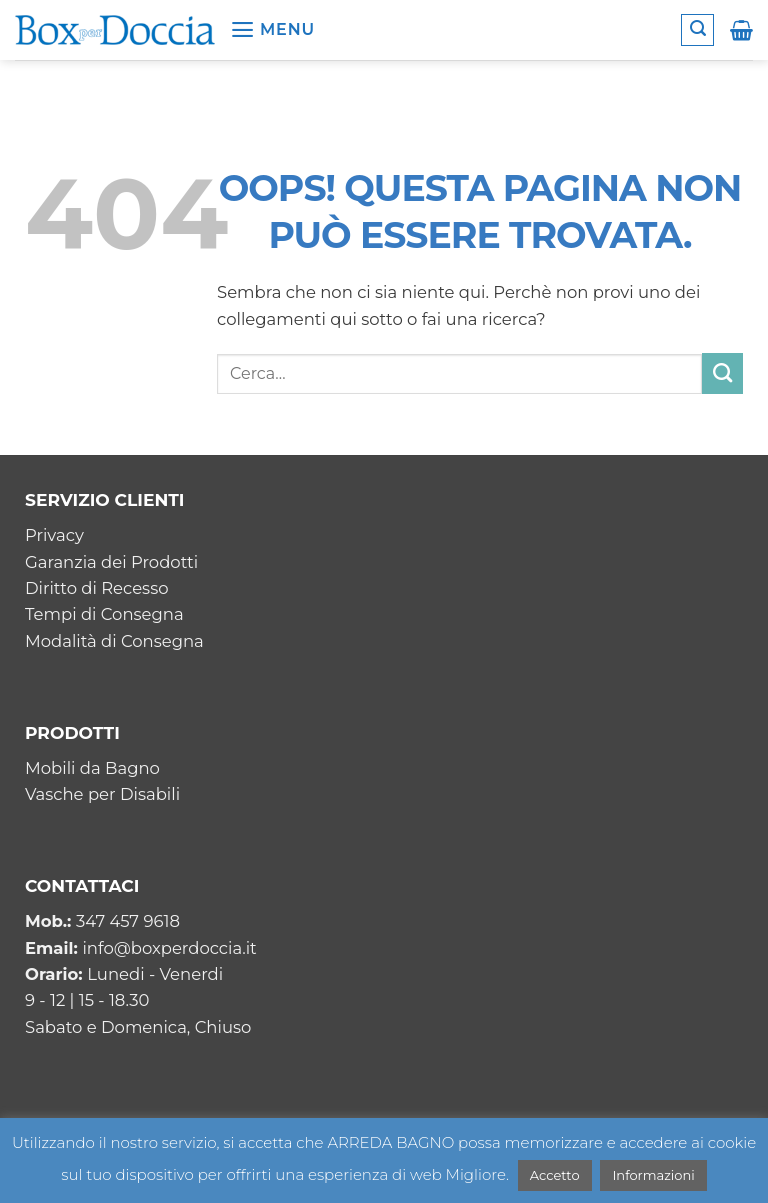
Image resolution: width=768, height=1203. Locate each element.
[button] (272, 30)
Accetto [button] (555, 1175)
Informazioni (653, 1175)
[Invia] (722, 373)
